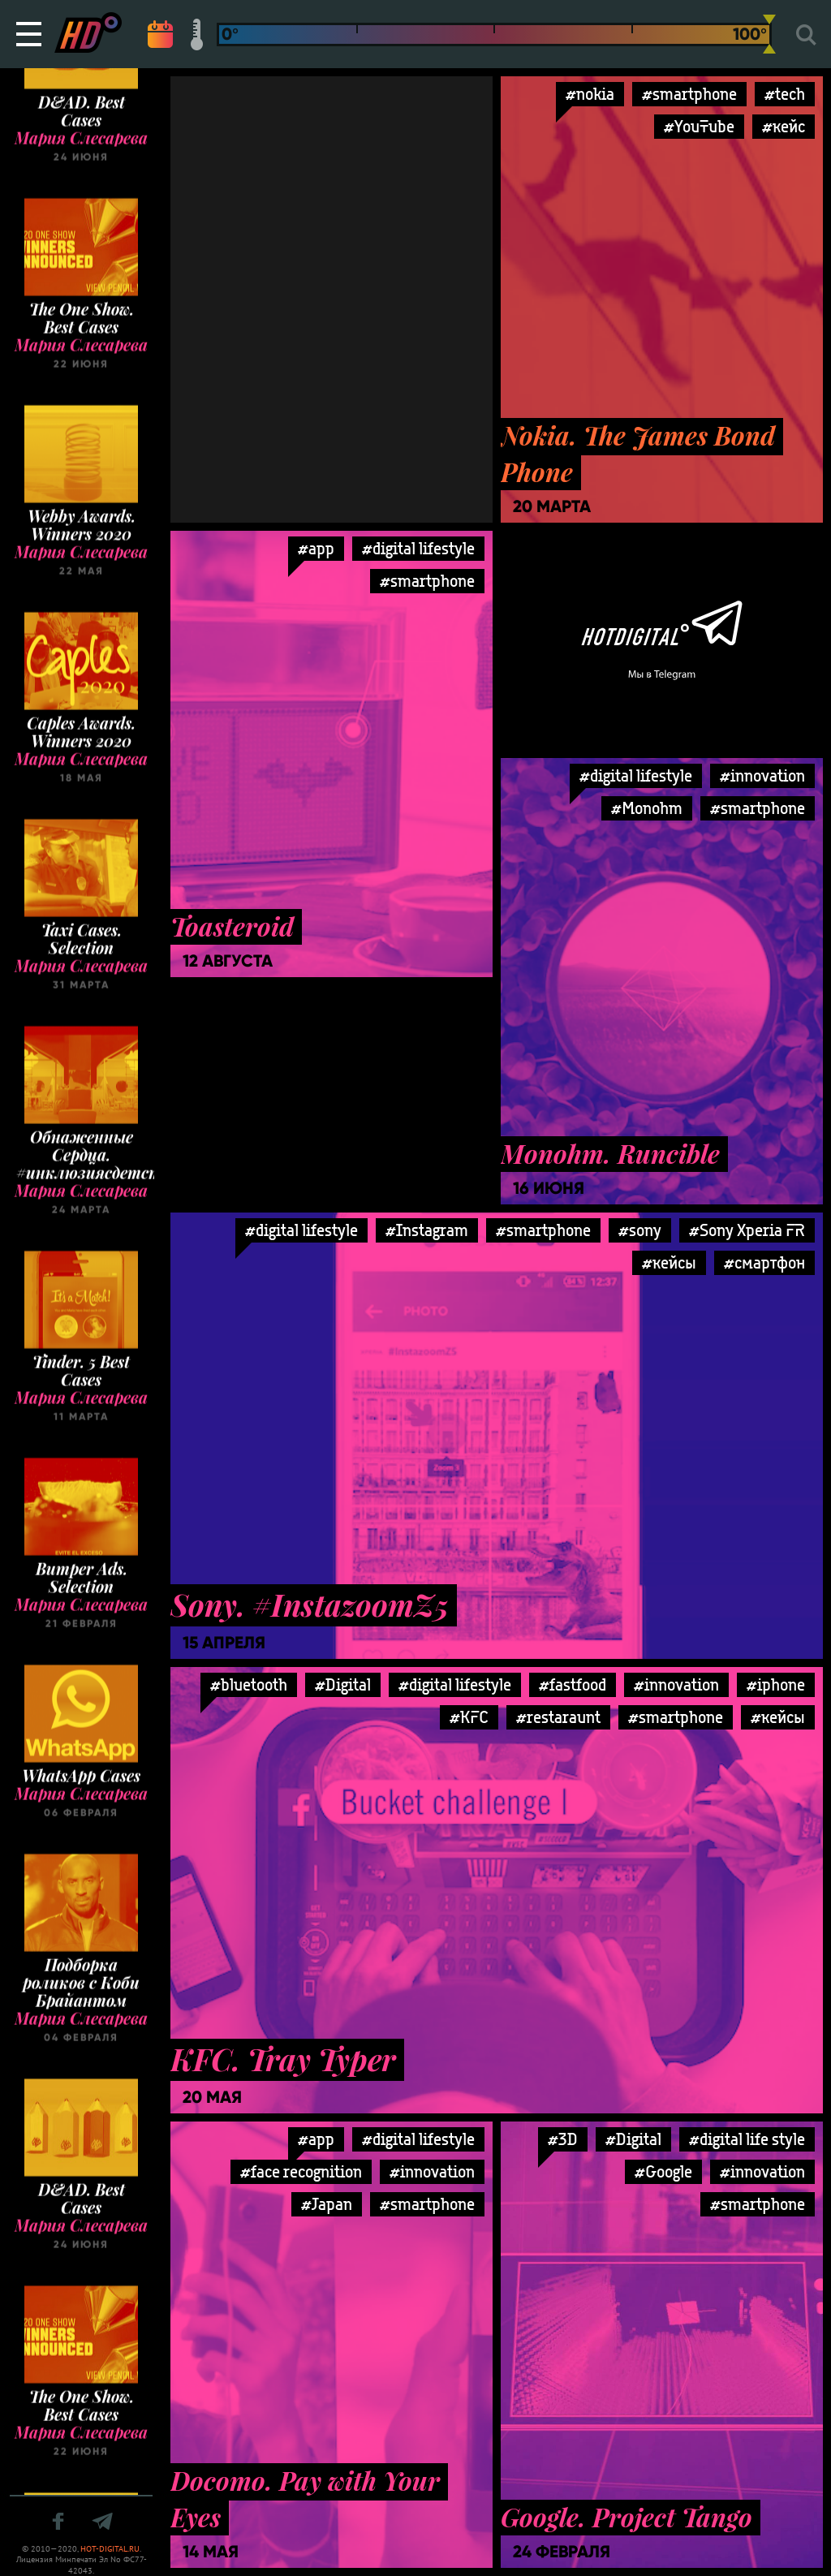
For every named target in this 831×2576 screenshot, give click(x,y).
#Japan (326, 2204)
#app (316, 548)
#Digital (343, 1684)
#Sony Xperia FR (747, 1230)
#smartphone (689, 94)
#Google (663, 2171)
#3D (563, 2139)
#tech (784, 94)
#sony (639, 1230)
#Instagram (426, 1230)
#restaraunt (558, 1717)
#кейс (783, 126)
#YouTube (699, 126)
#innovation (762, 775)
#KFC (469, 1717)
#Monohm (646, 808)
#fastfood (572, 1684)
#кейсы (669, 1262)
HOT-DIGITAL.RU (110, 2549)
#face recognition (301, 2171)
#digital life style (747, 2139)
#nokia (590, 94)
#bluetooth (248, 1684)
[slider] (769, 34)
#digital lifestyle (418, 548)
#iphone (776, 1684)
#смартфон (764, 1262)
